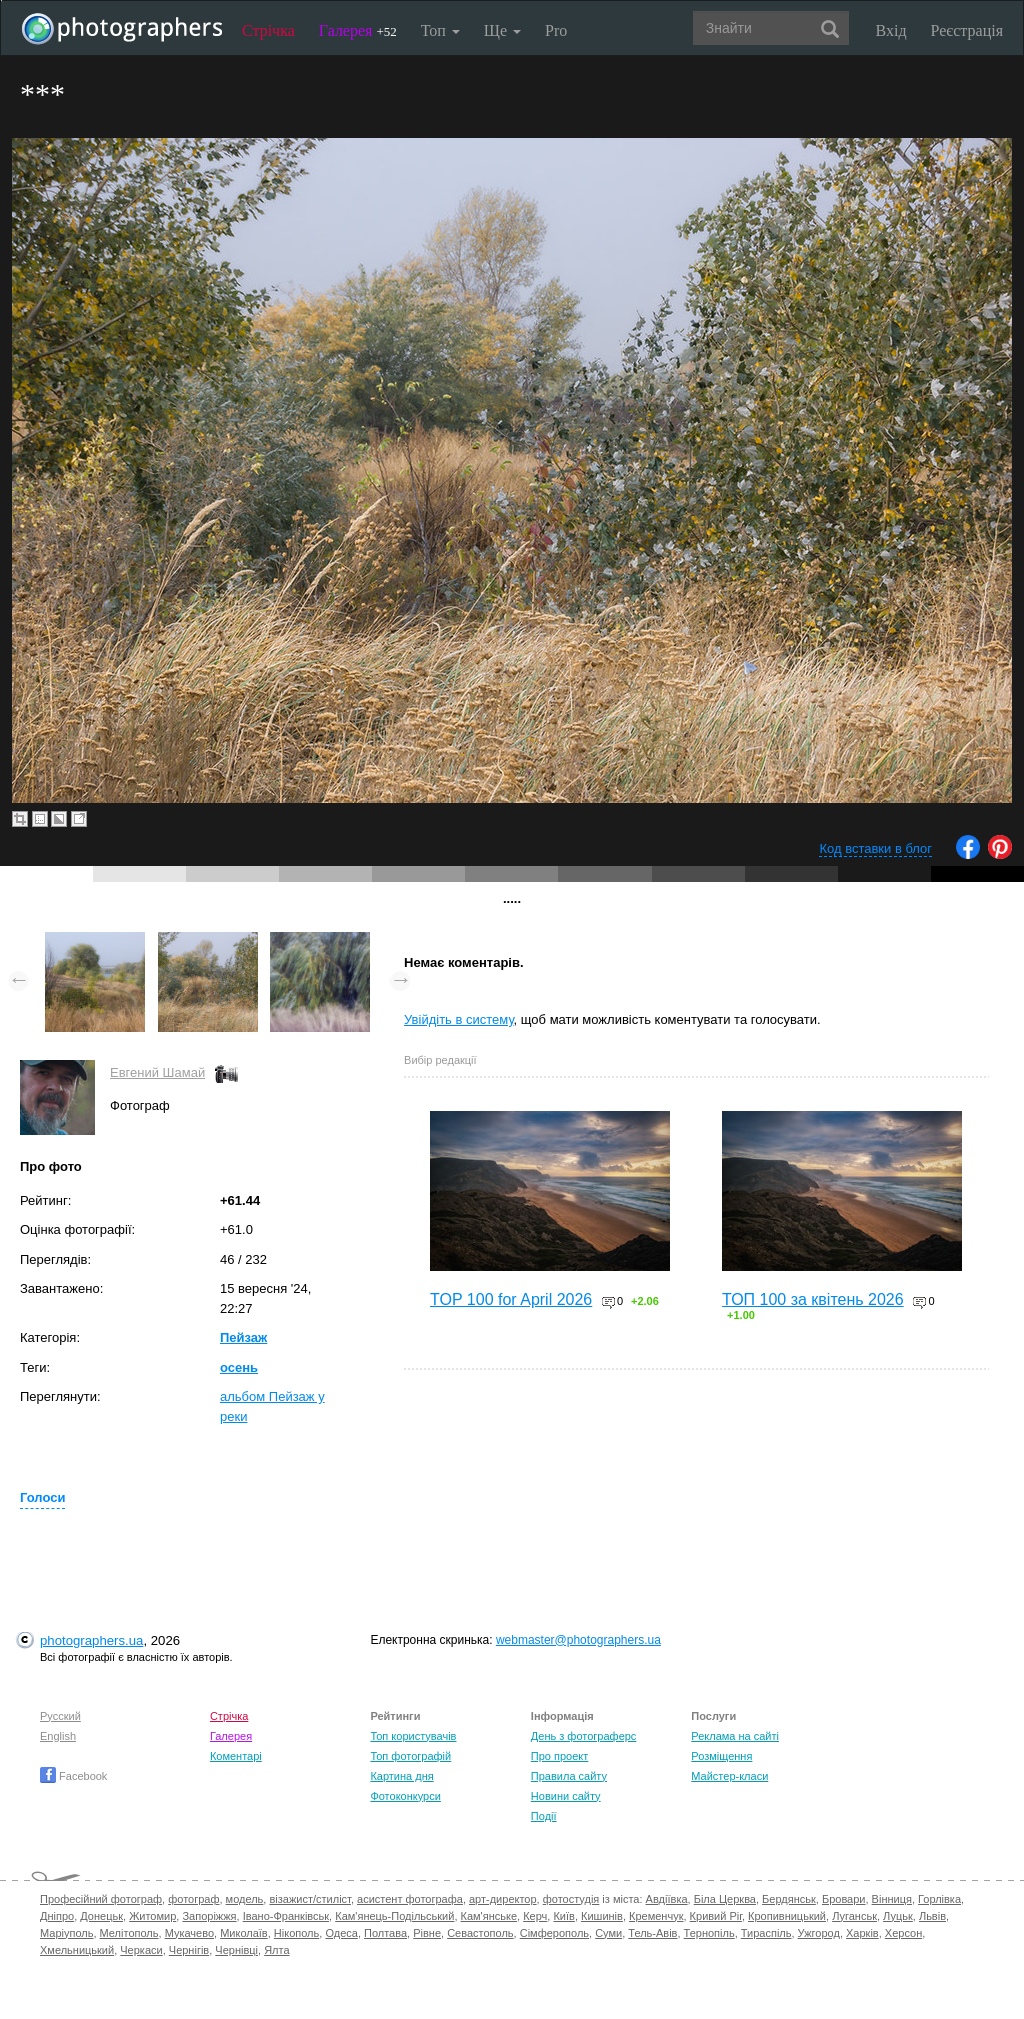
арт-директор (503, 1899)
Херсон (903, 1933)
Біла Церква (725, 1899)
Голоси (42, 1497)
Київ (563, 1916)
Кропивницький (787, 1916)
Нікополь (296, 1933)
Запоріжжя (209, 1916)
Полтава (385, 1933)
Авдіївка (667, 1899)
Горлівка (939, 1899)
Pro (556, 30)
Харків (862, 1933)
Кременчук (656, 1916)
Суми (608, 1933)
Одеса (341, 1933)
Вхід (891, 30)
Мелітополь (129, 1933)
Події (544, 1816)
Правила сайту (569, 1776)
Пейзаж (243, 1337)
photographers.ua (91, 1640)
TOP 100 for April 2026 (511, 1299)
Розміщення (721, 1756)
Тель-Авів (652, 1933)
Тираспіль (766, 1933)
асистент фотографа (410, 1899)
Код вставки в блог (875, 848)
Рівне (427, 1933)
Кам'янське (489, 1916)
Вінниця (892, 1899)
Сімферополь (554, 1933)
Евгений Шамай (157, 1072)
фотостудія (571, 1899)
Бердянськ (789, 1899)
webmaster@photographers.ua (578, 1640)
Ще (502, 30)
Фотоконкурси (405, 1796)
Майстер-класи (729, 1776)
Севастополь (480, 1933)
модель (245, 1899)
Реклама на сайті (735, 1736)
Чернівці (236, 1950)
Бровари (844, 1899)
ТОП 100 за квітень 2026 (813, 1299)
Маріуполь (66, 1933)
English (58, 1736)
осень (239, 1367)
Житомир (152, 1916)
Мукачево (189, 1933)
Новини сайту (566, 1796)
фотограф (193, 1899)
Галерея (358, 30)
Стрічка (268, 30)
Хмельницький (77, 1950)
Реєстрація (967, 30)
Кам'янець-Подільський (394, 1916)
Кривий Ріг (716, 1916)
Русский (60, 1716)
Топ (440, 30)
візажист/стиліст (309, 1899)
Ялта (276, 1950)
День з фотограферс (584, 1736)
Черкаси (141, 1950)
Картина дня (401, 1776)
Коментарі (236, 1756)
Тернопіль (709, 1933)
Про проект (559, 1756)
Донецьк (101, 1916)
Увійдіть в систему (459, 1019)
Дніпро (57, 1916)
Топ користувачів (413, 1736)
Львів (932, 1916)
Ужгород (819, 1933)
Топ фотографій (410, 1756)
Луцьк (898, 1916)
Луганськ (854, 1916)
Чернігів (189, 1950)
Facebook (73, 1776)
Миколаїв (244, 1933)
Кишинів (602, 1916)
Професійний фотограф (101, 1899)
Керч (535, 1916)
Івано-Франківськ (286, 1916)
